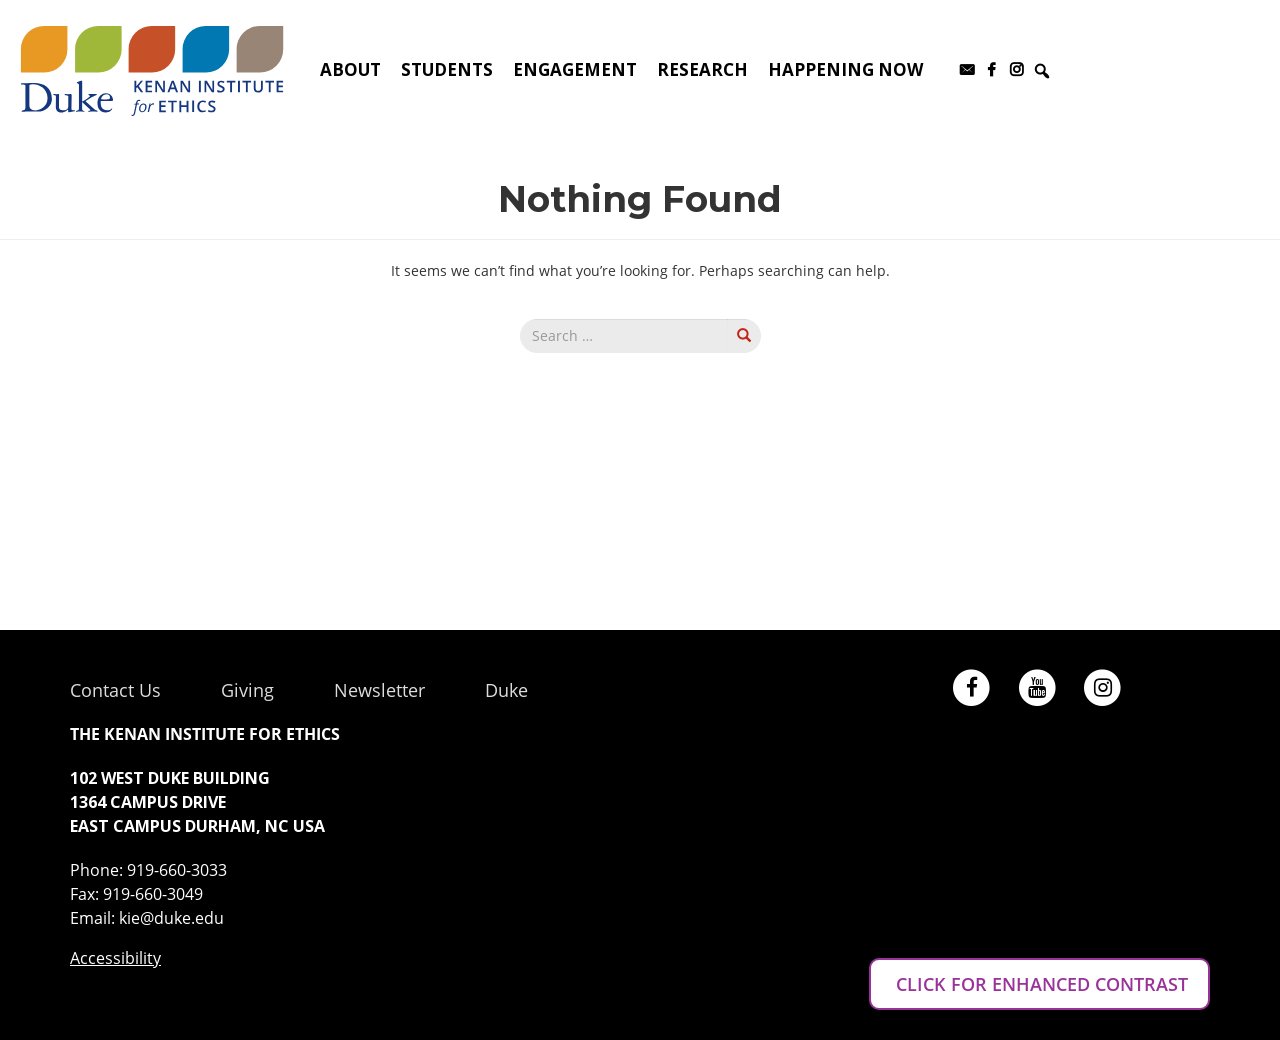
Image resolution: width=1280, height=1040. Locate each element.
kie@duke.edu (171, 918)
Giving (247, 690)
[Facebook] (991, 70)
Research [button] (702, 69)
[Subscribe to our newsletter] (966, 70)
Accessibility (115, 958)
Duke (506, 690)
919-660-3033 (177, 870)
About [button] (350, 69)
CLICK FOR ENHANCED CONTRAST (1039, 984)
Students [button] (447, 69)
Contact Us (115, 690)
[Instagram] (1016, 70)
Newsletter (379, 690)
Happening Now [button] (845, 69)
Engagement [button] (575, 69)
